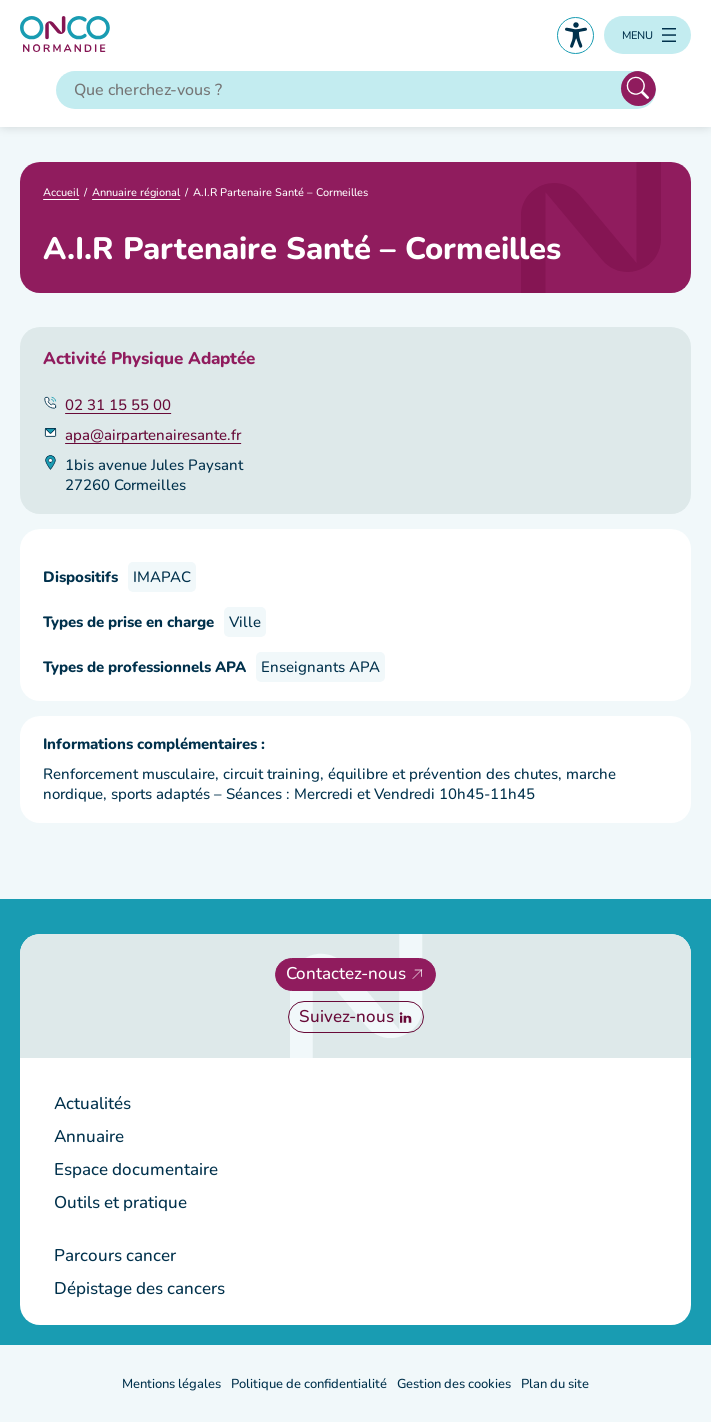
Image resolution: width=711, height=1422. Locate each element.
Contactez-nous (346, 973)
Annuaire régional (136, 192)
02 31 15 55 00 (118, 405)
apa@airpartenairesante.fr (153, 435)
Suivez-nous (346, 1016)
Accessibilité (575, 35)
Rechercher (638, 88)
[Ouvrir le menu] (647, 35)
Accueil (61, 192)
